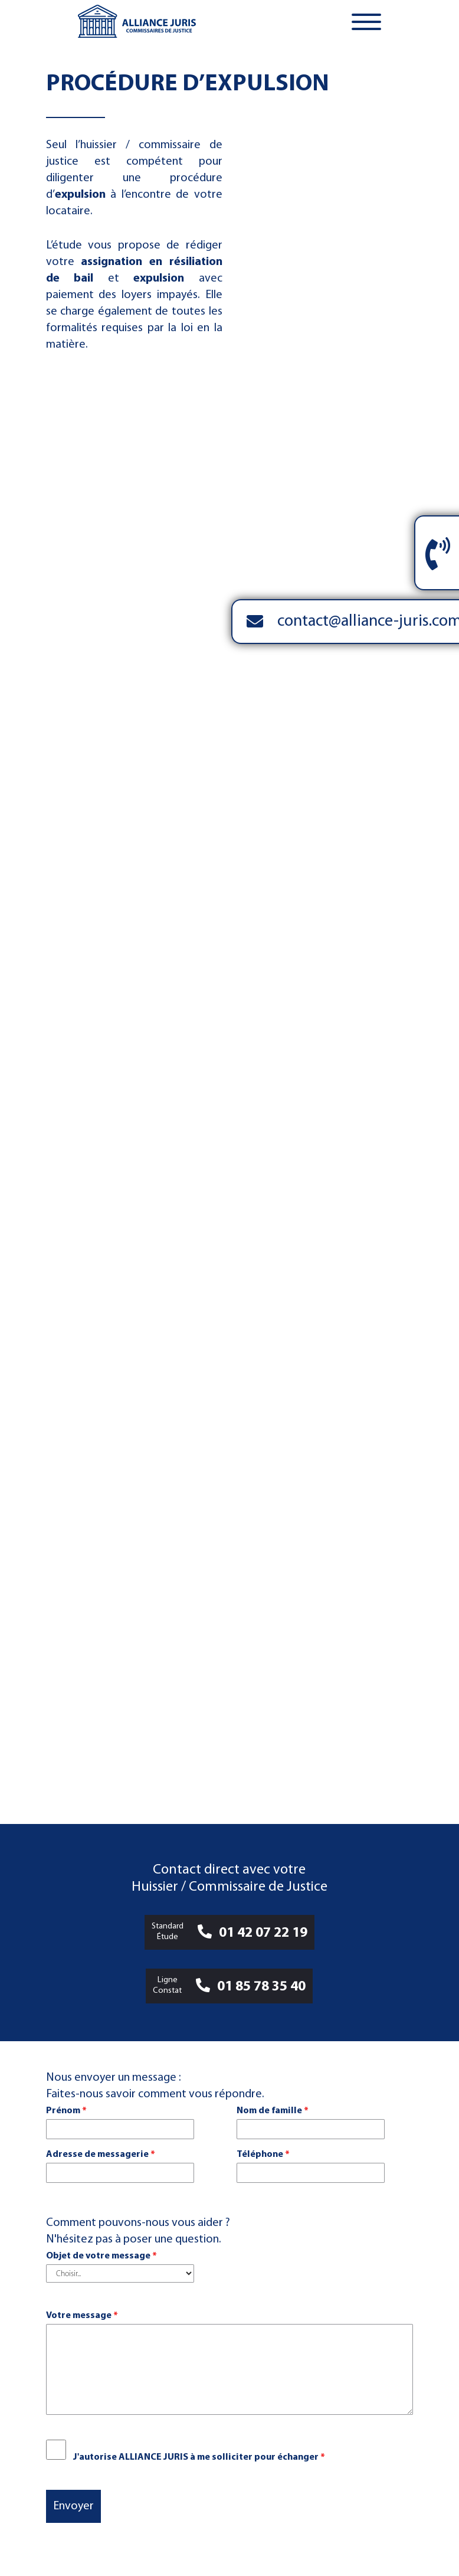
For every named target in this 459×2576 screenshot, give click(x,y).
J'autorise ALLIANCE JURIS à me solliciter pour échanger (199, 2457)
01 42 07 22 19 (263, 1933)
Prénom (66, 2111)
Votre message (82, 2315)
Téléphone (263, 2154)
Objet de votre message (101, 2256)
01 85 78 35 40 (261, 1987)
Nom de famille (273, 2111)
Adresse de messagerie (100, 2154)
